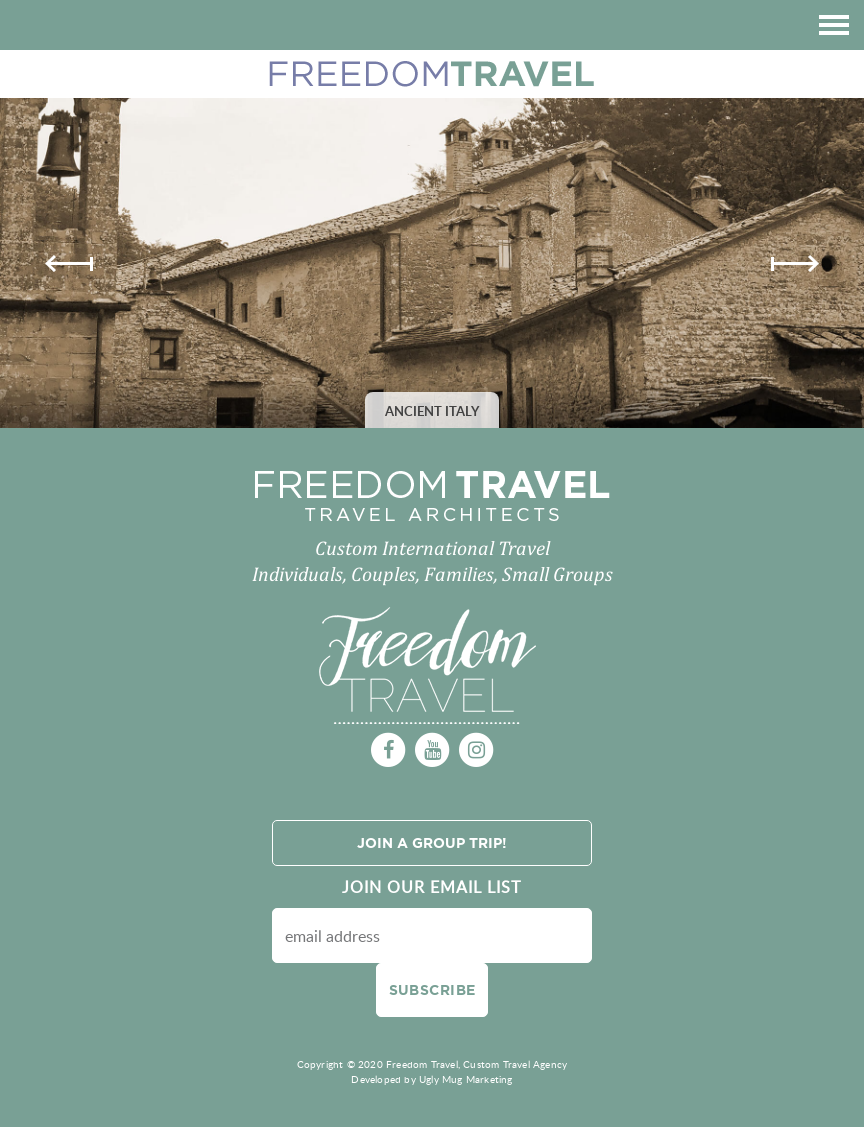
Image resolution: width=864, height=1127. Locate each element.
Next (795, 263)
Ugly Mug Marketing (466, 1079)
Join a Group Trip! (432, 843)
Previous (69, 263)
